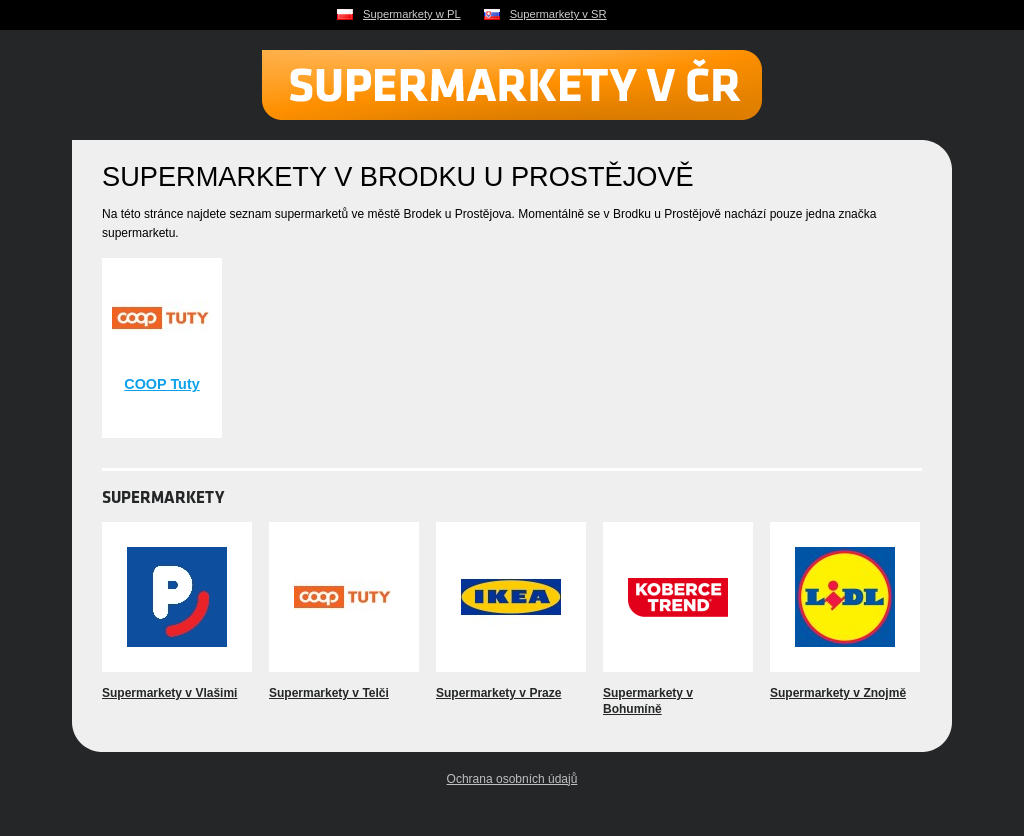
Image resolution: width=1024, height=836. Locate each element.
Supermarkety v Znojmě (838, 693)
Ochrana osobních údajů (512, 779)
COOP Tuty (161, 384)
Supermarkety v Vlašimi (169, 693)
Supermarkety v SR (558, 14)
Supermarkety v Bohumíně (648, 701)
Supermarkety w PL (412, 14)
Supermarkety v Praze (498, 693)
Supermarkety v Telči (329, 693)
